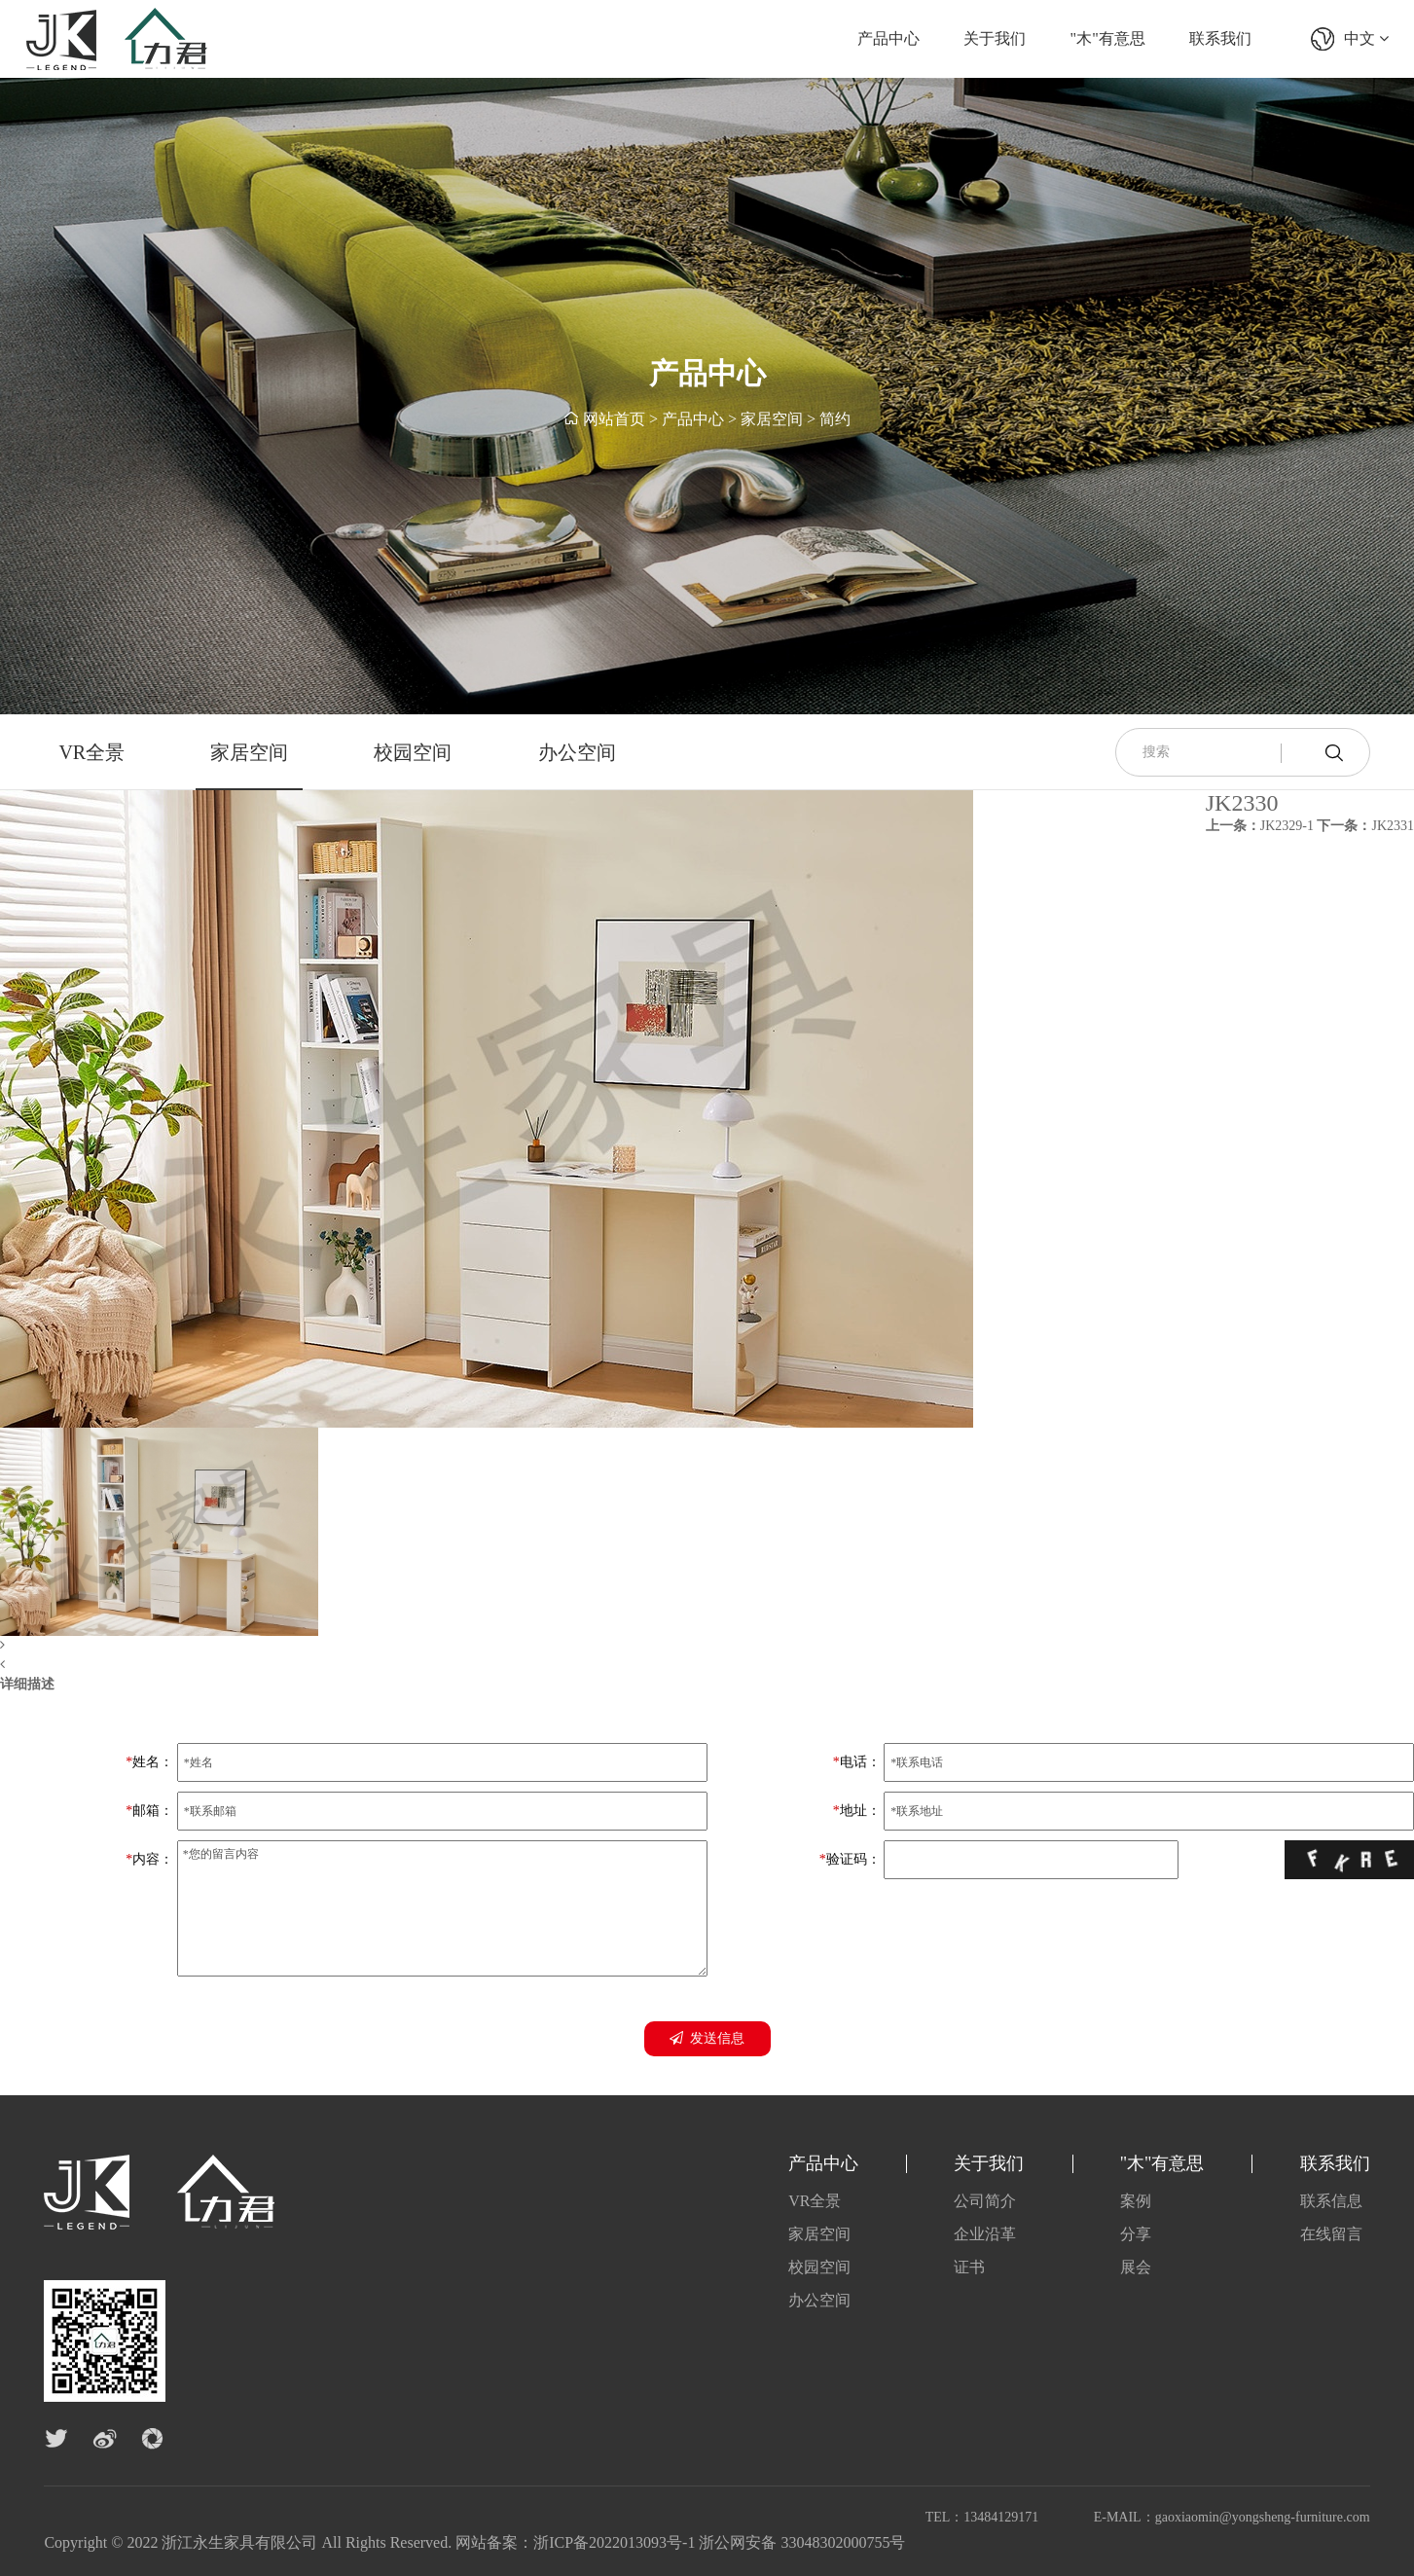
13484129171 (1000, 2517)
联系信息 (1331, 2201)
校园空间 (413, 752)
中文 (1366, 38)
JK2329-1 (1260, 825)
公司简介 (985, 2201)
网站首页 (614, 420)
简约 (835, 420)
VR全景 (91, 752)
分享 (1135, 2234)
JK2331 (1365, 825)
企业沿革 (985, 2234)
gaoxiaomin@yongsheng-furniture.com (1262, 2517)
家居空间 (772, 420)
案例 (1135, 2201)
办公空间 (577, 752)
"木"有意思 (1107, 38)
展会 (1135, 2267)
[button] (486, 1645)
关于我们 (994, 38)
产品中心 (888, 38)
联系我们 (1220, 38)
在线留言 (1331, 2234)
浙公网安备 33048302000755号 (802, 2542)
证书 (969, 2267)
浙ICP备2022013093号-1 (614, 2542)
